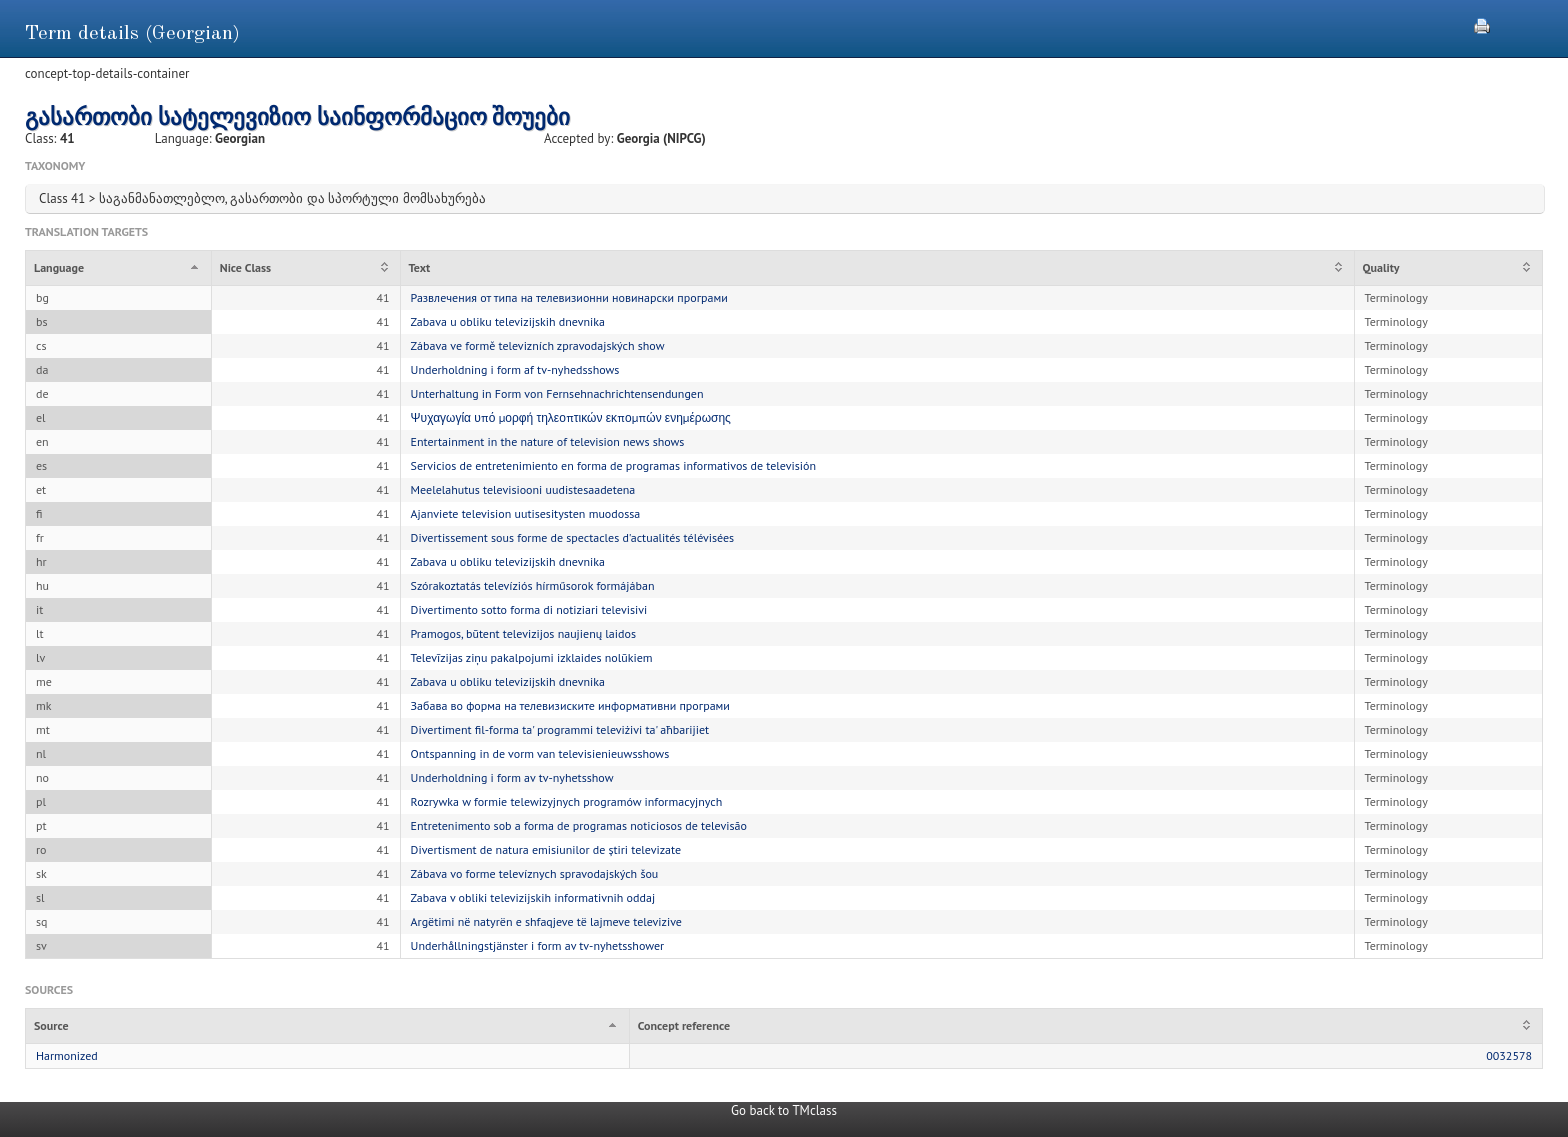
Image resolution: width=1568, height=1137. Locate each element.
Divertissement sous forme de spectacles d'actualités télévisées (573, 537)
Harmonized (67, 1055)
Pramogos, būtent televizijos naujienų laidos (523, 633)
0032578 (1509, 1055)
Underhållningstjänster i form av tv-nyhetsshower (538, 945)
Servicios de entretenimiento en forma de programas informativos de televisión (613, 465)
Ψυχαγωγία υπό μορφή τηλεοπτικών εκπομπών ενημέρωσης (571, 417)
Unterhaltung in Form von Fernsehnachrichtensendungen (557, 393)
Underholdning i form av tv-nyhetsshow (512, 777)
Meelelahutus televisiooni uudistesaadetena (523, 489)
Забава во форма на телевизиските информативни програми (570, 705)
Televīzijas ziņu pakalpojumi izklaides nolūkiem (532, 657)
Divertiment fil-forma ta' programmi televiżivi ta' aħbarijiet (560, 729)
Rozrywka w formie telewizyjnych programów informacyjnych (567, 801)
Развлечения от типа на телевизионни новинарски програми (569, 297)
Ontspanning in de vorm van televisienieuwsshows (540, 753)
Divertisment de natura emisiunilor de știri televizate (546, 849)
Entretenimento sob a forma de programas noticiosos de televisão (579, 825)
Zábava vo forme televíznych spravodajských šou (535, 873)
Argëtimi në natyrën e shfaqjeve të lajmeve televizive (546, 921)
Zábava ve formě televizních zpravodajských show (538, 345)
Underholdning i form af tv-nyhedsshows (515, 369)
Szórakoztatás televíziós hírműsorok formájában (533, 585)
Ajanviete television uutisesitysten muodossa (526, 513)
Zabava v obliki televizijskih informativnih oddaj (533, 897)
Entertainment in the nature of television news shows (548, 441)
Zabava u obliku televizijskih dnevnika (508, 321)
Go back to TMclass (784, 1110)
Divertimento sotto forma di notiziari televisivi (529, 609)
